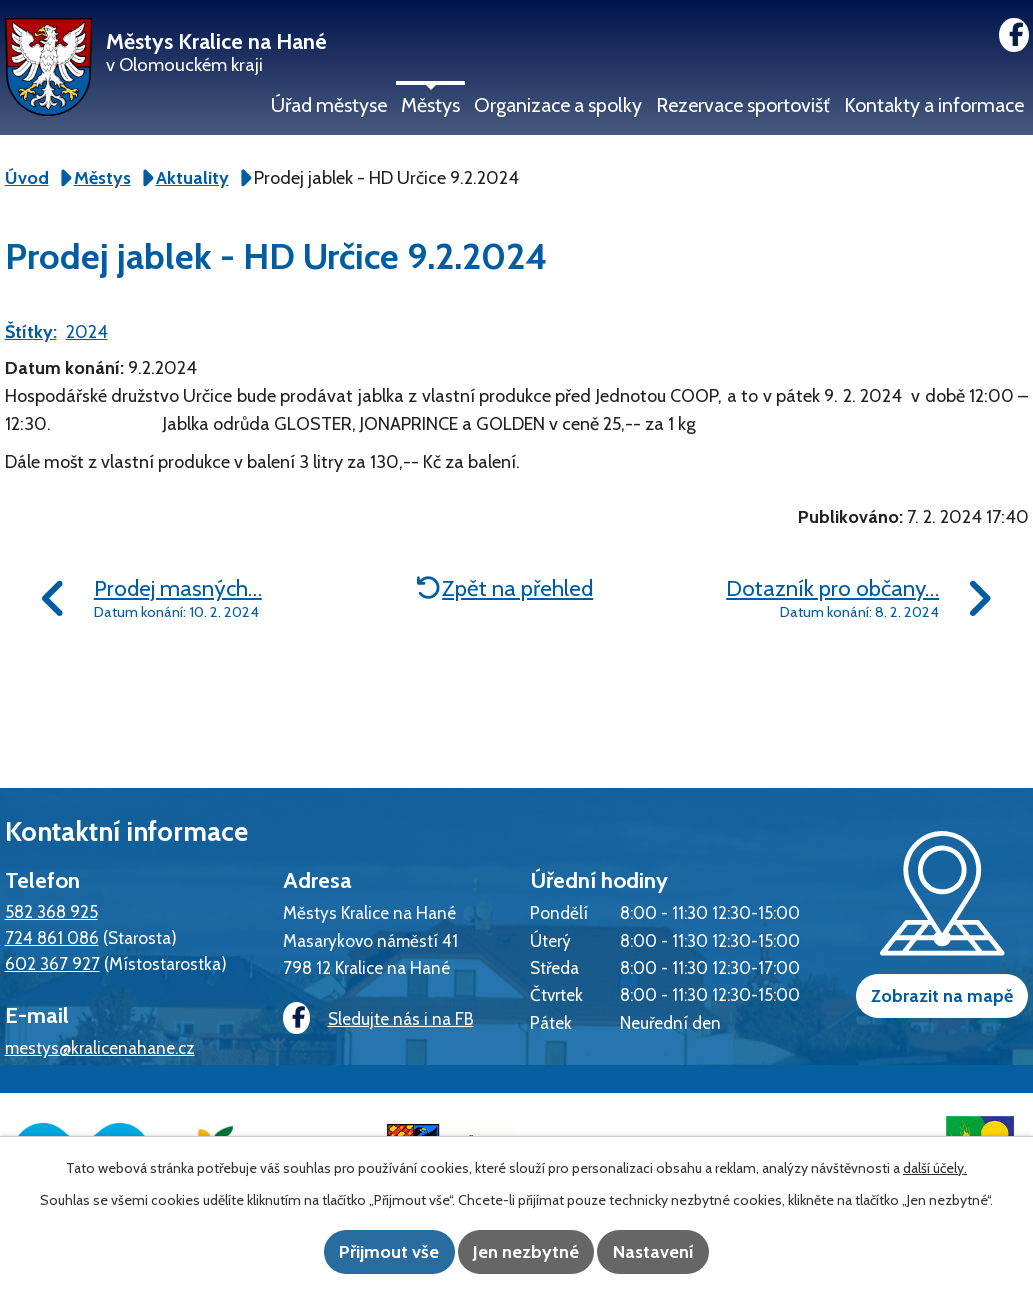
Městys (430, 105)
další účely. (935, 1170)
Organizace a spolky (558, 105)
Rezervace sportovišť (743, 105)
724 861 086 (52, 937)
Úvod (27, 178)
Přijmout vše (366, 1253)
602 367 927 (52, 963)
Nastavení (676, 1253)
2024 (87, 332)
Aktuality (192, 178)
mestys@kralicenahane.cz (100, 1047)
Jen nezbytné (526, 1253)
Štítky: (31, 332)
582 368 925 (51, 911)
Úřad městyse (329, 105)
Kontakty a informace (934, 105)
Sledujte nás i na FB (371, 1019)
